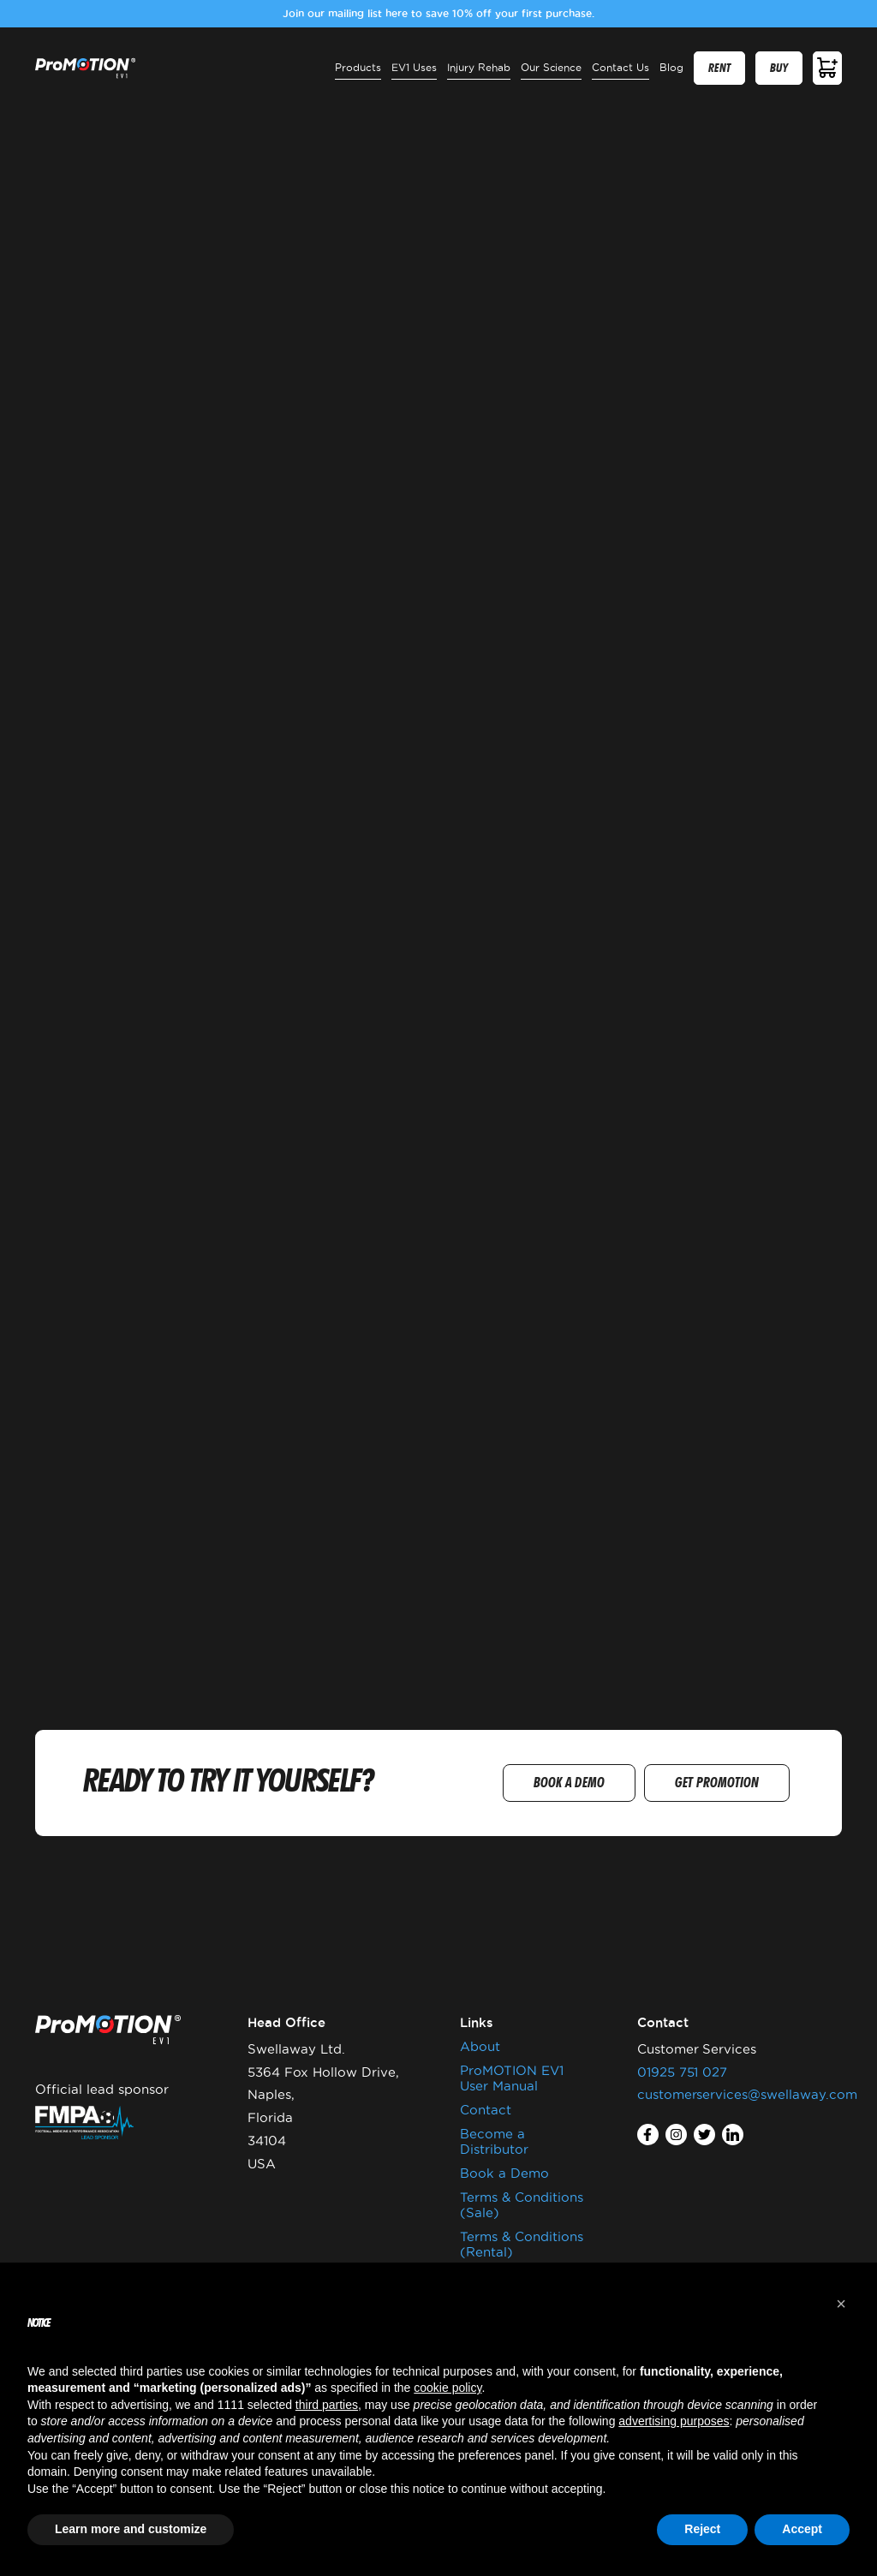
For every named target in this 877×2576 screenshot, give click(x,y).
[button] (841, 2303)
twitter (704, 2134)
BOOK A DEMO (570, 1782)
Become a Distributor (494, 2141)
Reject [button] (702, 2529)
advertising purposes (673, 2421)
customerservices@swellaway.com (747, 2094)
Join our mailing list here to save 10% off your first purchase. (438, 13)
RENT (719, 68)
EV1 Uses (414, 67)
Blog (671, 67)
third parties (326, 2405)
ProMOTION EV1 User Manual (512, 2078)
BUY (779, 68)
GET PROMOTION (717, 1782)
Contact (485, 2109)
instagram (676, 2134)
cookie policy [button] (447, 2387)
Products (358, 67)
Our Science (551, 67)
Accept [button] (802, 2529)
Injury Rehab (478, 67)
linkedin (732, 2134)
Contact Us (620, 67)
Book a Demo (504, 2173)
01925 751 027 (682, 2072)
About (480, 2046)
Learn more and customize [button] (130, 2529)
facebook (647, 2134)
